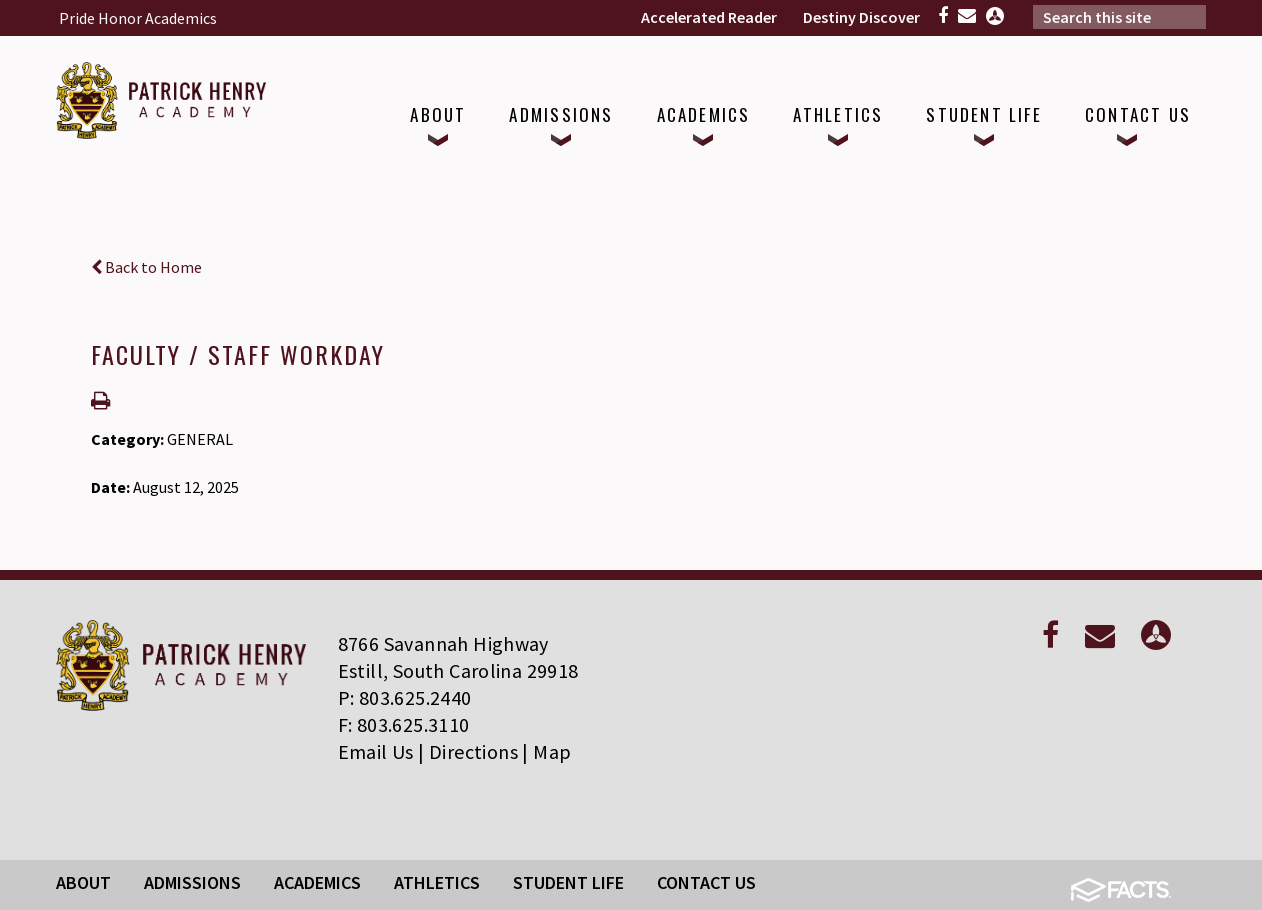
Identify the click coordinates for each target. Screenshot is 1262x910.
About (83, 882)
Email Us (376, 751)
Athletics (437, 882)
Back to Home (146, 267)
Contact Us (706, 882)
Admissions (192, 882)
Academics (317, 882)
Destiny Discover (861, 17)
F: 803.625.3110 (404, 724)
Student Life (568, 882)
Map (552, 751)
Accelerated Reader (709, 17)
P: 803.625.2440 (405, 697)
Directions (473, 751)
